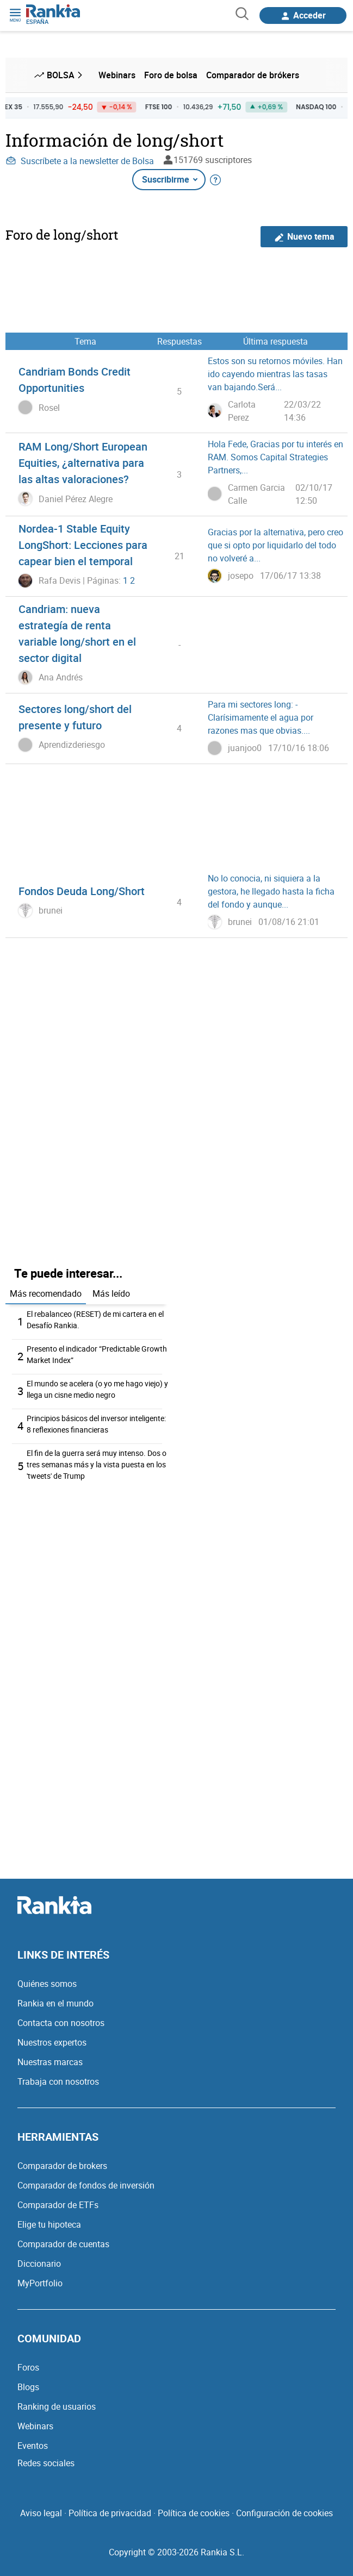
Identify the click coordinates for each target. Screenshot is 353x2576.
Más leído (111, 1293)
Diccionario (39, 2263)
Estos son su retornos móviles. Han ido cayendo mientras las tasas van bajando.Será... (275, 374)
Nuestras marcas (50, 2062)
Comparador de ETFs (57, 2205)
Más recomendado (46, 1293)
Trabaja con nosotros (58, 2081)
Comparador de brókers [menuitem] (252, 75)
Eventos (32, 2446)
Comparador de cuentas (63, 2244)
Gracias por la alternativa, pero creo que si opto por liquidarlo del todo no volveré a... (275, 545)
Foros (28, 2367)
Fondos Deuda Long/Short (81, 891)
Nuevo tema (304, 236)
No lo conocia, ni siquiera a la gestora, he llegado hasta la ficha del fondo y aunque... (271, 891)
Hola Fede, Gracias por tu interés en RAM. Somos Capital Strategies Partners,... (275, 457)
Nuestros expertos (51, 2042)
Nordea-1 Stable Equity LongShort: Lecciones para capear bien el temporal (82, 544)
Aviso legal (41, 2513)
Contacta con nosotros (60, 2023)
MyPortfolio (40, 2283)
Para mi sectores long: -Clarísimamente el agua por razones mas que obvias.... (260, 717)
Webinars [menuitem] (116, 75)
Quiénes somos (47, 1984)
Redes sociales (46, 2463)
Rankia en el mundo (55, 2003)
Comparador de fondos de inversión (85, 2185)
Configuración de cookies (284, 2513)
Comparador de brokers (62, 2166)
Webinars (35, 2426)
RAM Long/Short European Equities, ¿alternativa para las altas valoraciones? (82, 462)
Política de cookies (194, 2513)
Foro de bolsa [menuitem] (170, 75)
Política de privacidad (110, 2513)
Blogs (28, 2387)
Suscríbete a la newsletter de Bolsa (79, 161)
